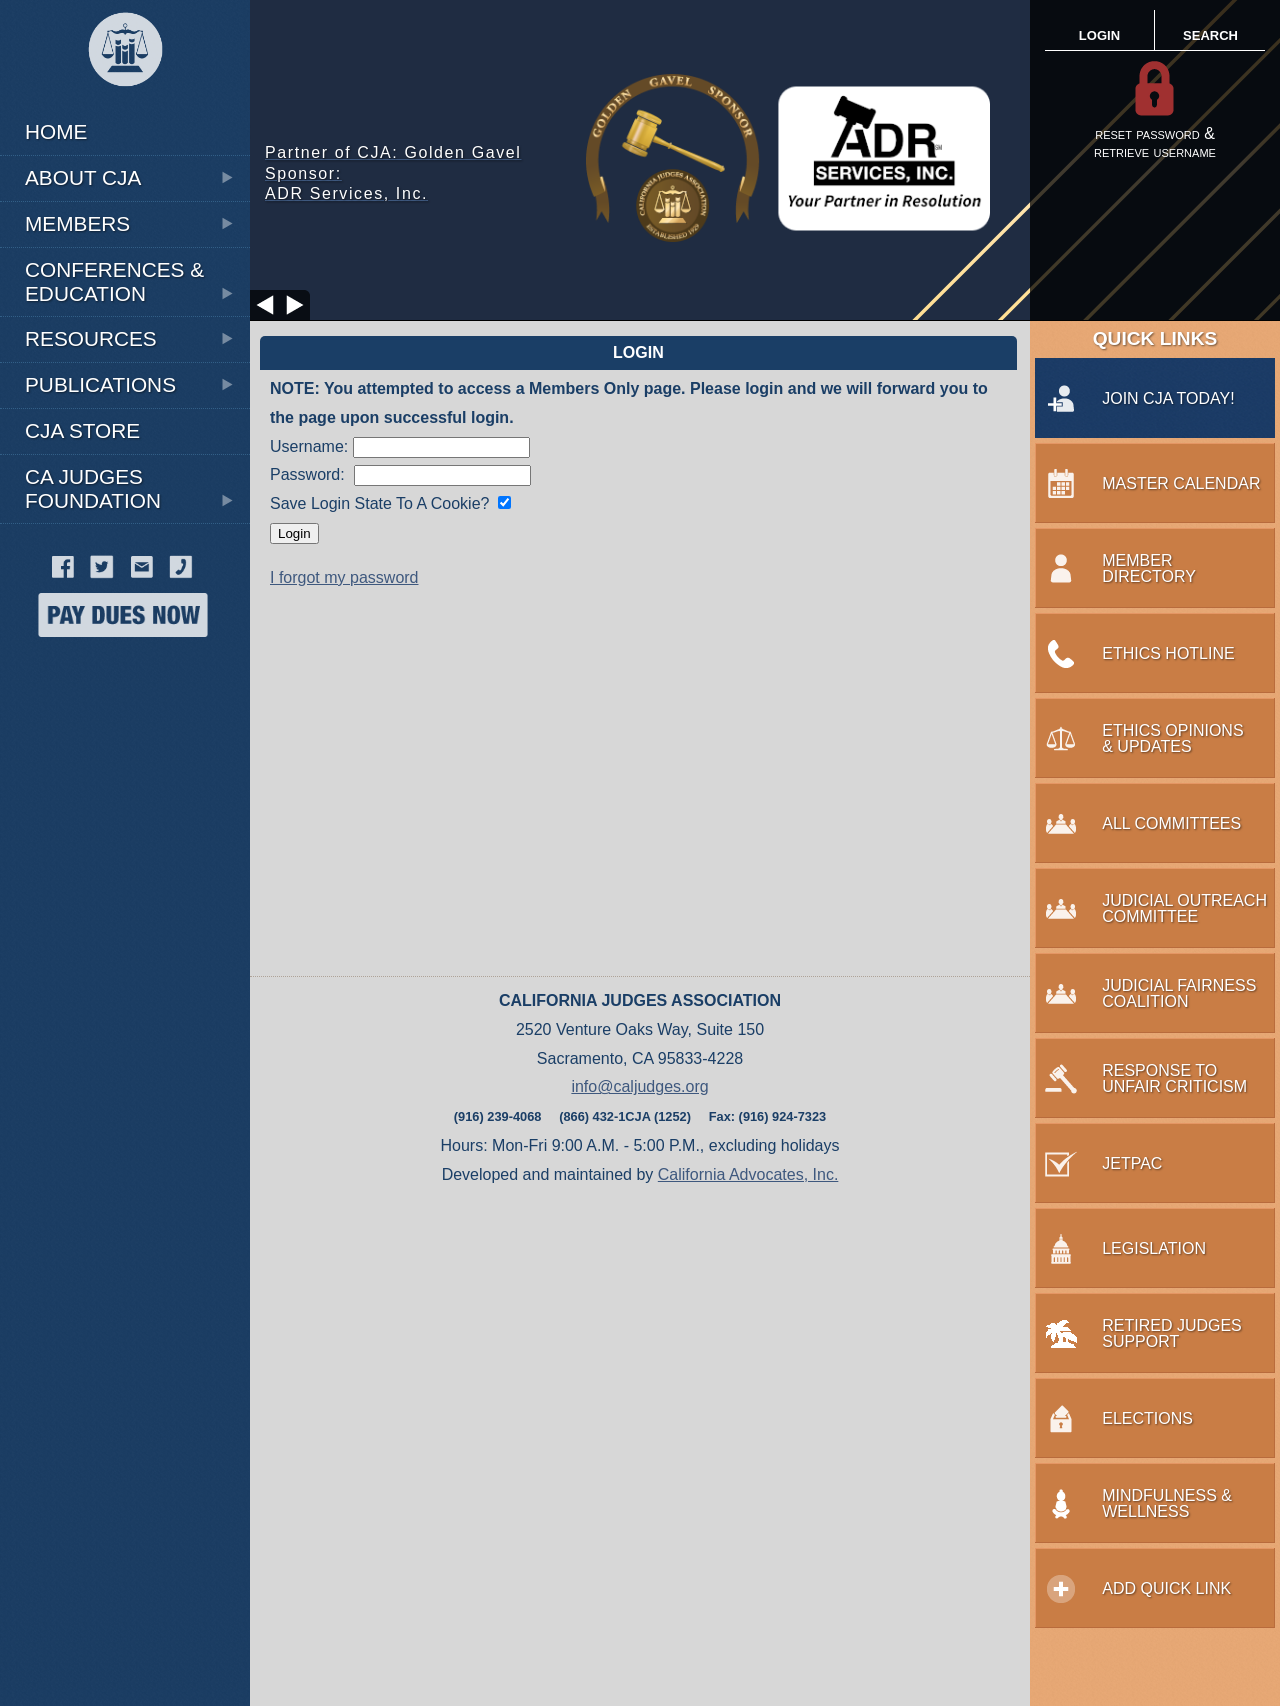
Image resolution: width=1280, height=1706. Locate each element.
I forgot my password (344, 577)
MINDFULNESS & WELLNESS (115, 714)
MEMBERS (130, 223)
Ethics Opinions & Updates (121, 108)
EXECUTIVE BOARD (101, 105)
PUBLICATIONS (130, 384)
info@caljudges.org (639, 1086)
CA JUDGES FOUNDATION (130, 488)
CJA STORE (82, 430)
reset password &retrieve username (1155, 142)
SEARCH (1210, 35)
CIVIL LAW (55, 108)
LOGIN (1099, 35)
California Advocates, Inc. (748, 1174)
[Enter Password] (442, 475)
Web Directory (92, 678)
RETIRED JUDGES (81, 848)
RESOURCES (130, 338)
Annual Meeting (95, 105)
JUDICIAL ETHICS (78, 533)
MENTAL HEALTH (77, 642)
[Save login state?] (504, 502)
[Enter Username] (441, 447)
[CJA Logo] (125, 50)
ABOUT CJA (130, 177)
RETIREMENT (126, 640)
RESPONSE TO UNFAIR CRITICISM (97, 800)
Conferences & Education (130, 281)
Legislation (76, 244)
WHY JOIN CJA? (73, 108)
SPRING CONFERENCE (97, 678)
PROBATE (54, 750)
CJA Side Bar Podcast (121, 534)
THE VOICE (67, 105)
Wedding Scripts (100, 716)
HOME (56, 131)
